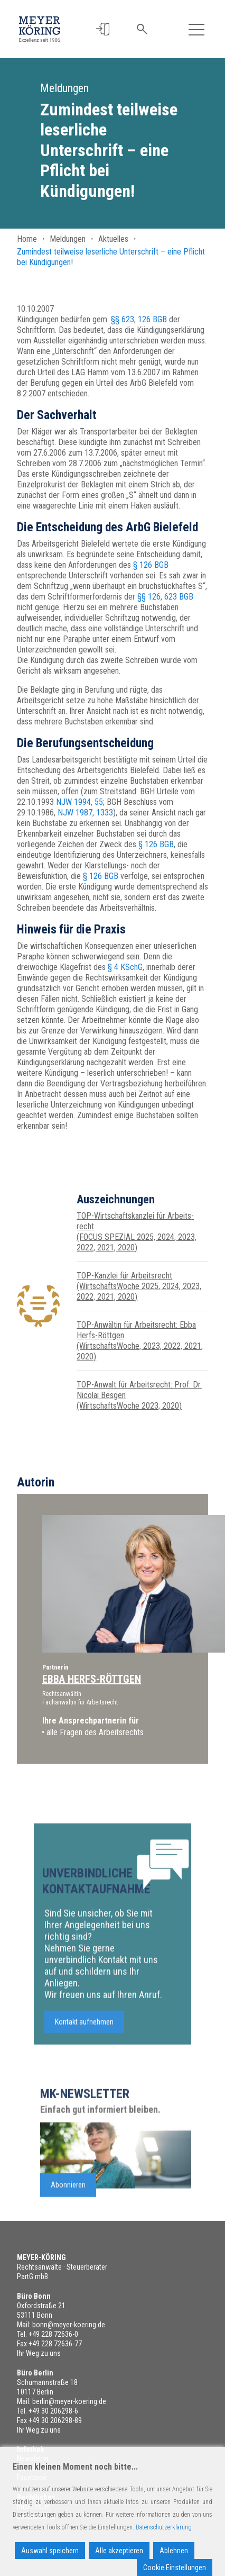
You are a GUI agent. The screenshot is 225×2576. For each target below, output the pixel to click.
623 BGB (178, 597)
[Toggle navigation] (196, 29)
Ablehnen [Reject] (174, 2550)
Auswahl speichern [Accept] (50, 2550)
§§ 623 (122, 319)
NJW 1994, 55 (79, 802)
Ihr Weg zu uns (39, 2353)
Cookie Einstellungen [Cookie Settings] (174, 2567)
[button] (103, 29)
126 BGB (152, 319)
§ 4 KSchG (125, 967)
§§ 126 (149, 597)
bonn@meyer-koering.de (68, 2324)
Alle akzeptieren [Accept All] (119, 2550)
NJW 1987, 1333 (85, 813)
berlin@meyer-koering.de (69, 2401)
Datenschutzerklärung (164, 2527)
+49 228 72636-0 (53, 2334)
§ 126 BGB (150, 565)
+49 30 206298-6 (53, 2411)
